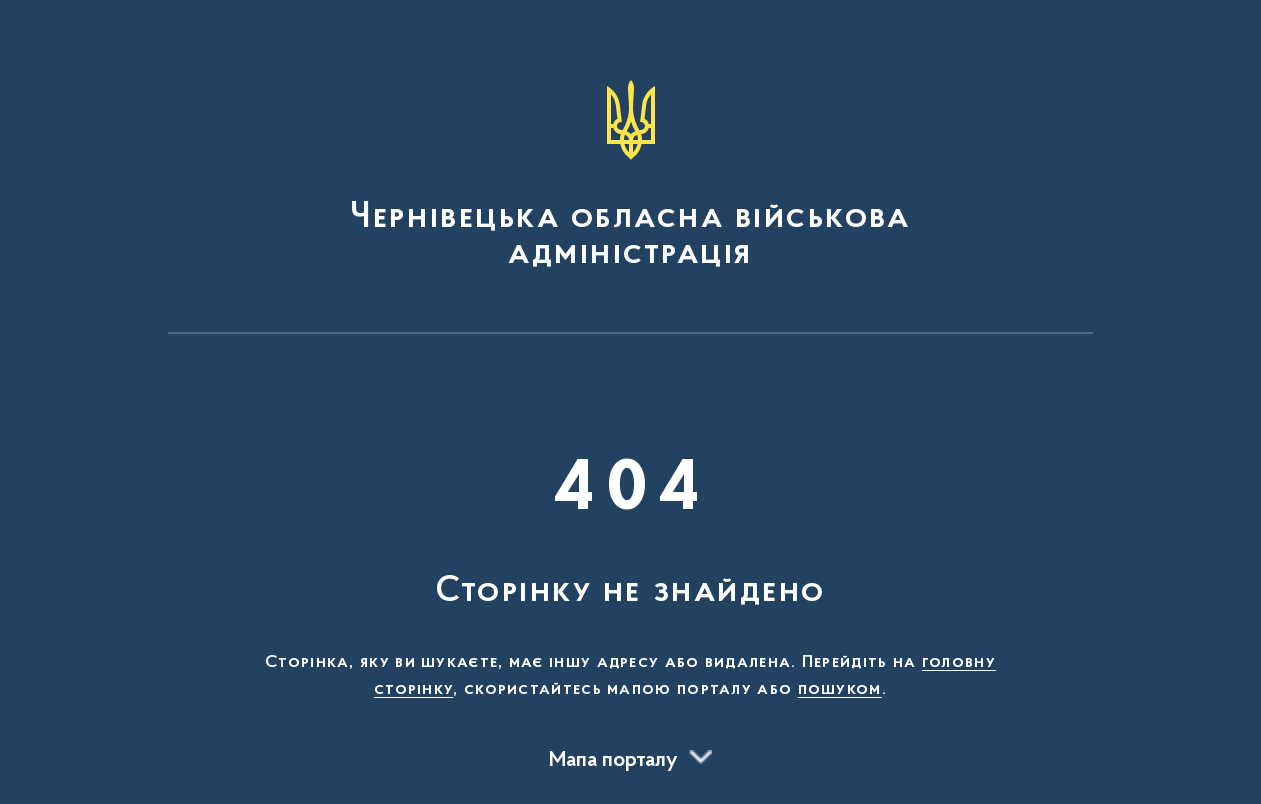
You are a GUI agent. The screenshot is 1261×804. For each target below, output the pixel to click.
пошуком (840, 690)
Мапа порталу (613, 761)
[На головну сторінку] (631, 176)
